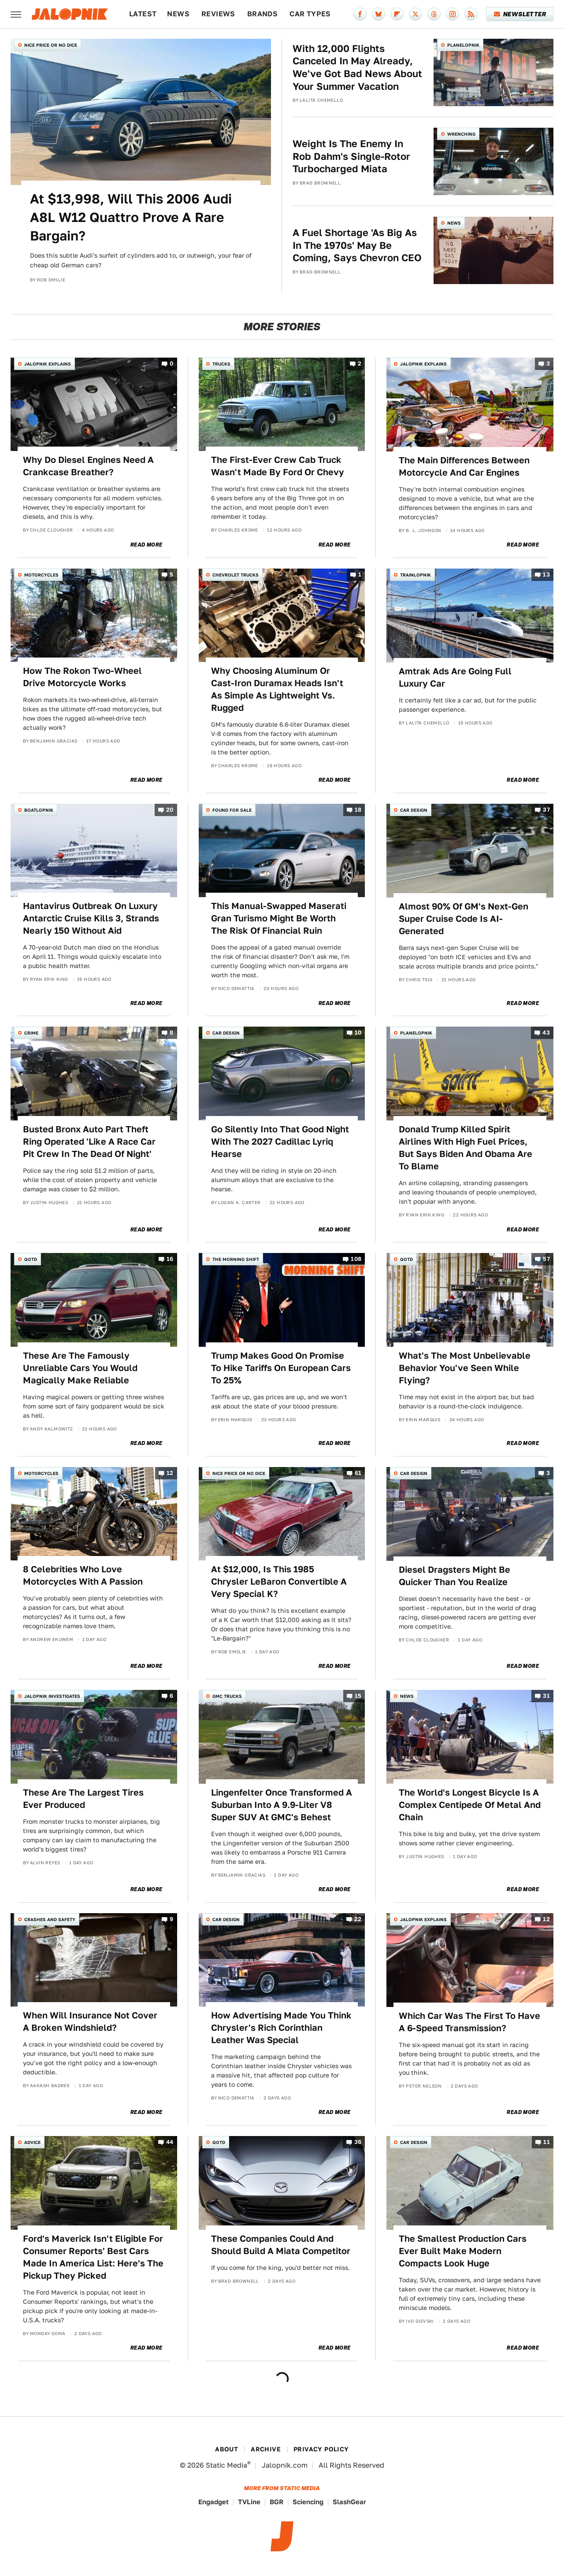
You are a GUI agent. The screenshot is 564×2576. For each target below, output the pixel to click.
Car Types (310, 14)
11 (546, 2142)
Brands (262, 14)
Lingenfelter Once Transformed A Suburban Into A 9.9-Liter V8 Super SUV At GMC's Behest (281, 1804)
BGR (276, 2502)
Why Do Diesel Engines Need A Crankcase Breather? (88, 466)
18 (358, 809)
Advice (32, 2142)
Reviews (218, 14)
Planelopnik (463, 45)
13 (546, 574)
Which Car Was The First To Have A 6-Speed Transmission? (469, 2022)
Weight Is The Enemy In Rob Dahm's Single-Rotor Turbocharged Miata (351, 156)
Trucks (221, 363)
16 (170, 1259)
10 (358, 1033)
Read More (146, 545)
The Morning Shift (235, 1259)
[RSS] (471, 14)
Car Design (413, 810)
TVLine (249, 2502)
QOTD (30, 1259)
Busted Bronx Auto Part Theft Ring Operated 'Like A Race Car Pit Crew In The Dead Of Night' (89, 1141)
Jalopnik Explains (47, 363)
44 (170, 2142)
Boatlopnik (38, 810)
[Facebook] (360, 14)
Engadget (213, 2502)
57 (546, 1259)
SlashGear (349, 2502)
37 (546, 809)
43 (546, 1033)
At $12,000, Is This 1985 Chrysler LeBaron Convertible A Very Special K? (279, 1581)
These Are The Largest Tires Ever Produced (83, 1798)
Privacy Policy (321, 2449)
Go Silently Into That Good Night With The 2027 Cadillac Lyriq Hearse (280, 1141)
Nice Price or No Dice (50, 45)
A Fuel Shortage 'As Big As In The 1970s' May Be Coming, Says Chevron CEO (357, 245)
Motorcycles (41, 574)
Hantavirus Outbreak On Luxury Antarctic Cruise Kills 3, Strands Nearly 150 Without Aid (91, 918)
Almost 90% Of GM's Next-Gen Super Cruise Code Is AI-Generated (463, 918)
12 (170, 1473)
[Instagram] (452, 14)
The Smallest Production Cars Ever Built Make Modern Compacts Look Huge (463, 2251)
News (178, 14)
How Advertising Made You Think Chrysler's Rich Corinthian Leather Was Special (281, 2027)
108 (356, 1259)
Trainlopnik (415, 574)
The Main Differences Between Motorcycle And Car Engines (464, 466)
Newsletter (520, 14)
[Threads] (434, 14)
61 (358, 1473)
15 (358, 1696)
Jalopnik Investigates (52, 1696)
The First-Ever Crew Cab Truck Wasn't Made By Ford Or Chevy (277, 466)
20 (170, 809)
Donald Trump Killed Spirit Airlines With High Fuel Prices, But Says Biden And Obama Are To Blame (465, 1148)
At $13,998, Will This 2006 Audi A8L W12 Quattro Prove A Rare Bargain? (131, 217)
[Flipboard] (397, 14)
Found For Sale (232, 810)
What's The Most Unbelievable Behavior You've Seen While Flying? (465, 1368)
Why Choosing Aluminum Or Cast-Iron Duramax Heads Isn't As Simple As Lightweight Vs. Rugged (277, 689)
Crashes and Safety (49, 1919)
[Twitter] (415, 14)
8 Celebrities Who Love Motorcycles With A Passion (83, 1575)
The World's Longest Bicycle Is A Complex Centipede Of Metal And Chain (470, 1804)
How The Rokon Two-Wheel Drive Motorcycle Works (82, 676)
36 (358, 2142)
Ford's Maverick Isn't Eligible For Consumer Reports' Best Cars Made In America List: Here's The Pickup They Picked (93, 2257)
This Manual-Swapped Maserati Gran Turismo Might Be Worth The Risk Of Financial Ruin (278, 918)
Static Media (226, 2465)
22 (358, 1919)
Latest (142, 14)
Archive (266, 2449)
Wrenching (461, 134)
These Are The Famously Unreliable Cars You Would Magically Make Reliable (80, 1368)
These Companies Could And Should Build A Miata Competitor (280, 2244)
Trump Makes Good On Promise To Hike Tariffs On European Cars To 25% (281, 1368)
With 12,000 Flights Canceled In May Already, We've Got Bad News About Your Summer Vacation (357, 67)
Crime (31, 1032)
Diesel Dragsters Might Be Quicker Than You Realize (454, 1575)
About (226, 2449)
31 (546, 1696)
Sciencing (308, 2502)
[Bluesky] (378, 14)
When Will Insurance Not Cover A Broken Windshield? (90, 2021)
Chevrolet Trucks (235, 574)
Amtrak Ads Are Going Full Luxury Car (455, 677)
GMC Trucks (227, 1696)
